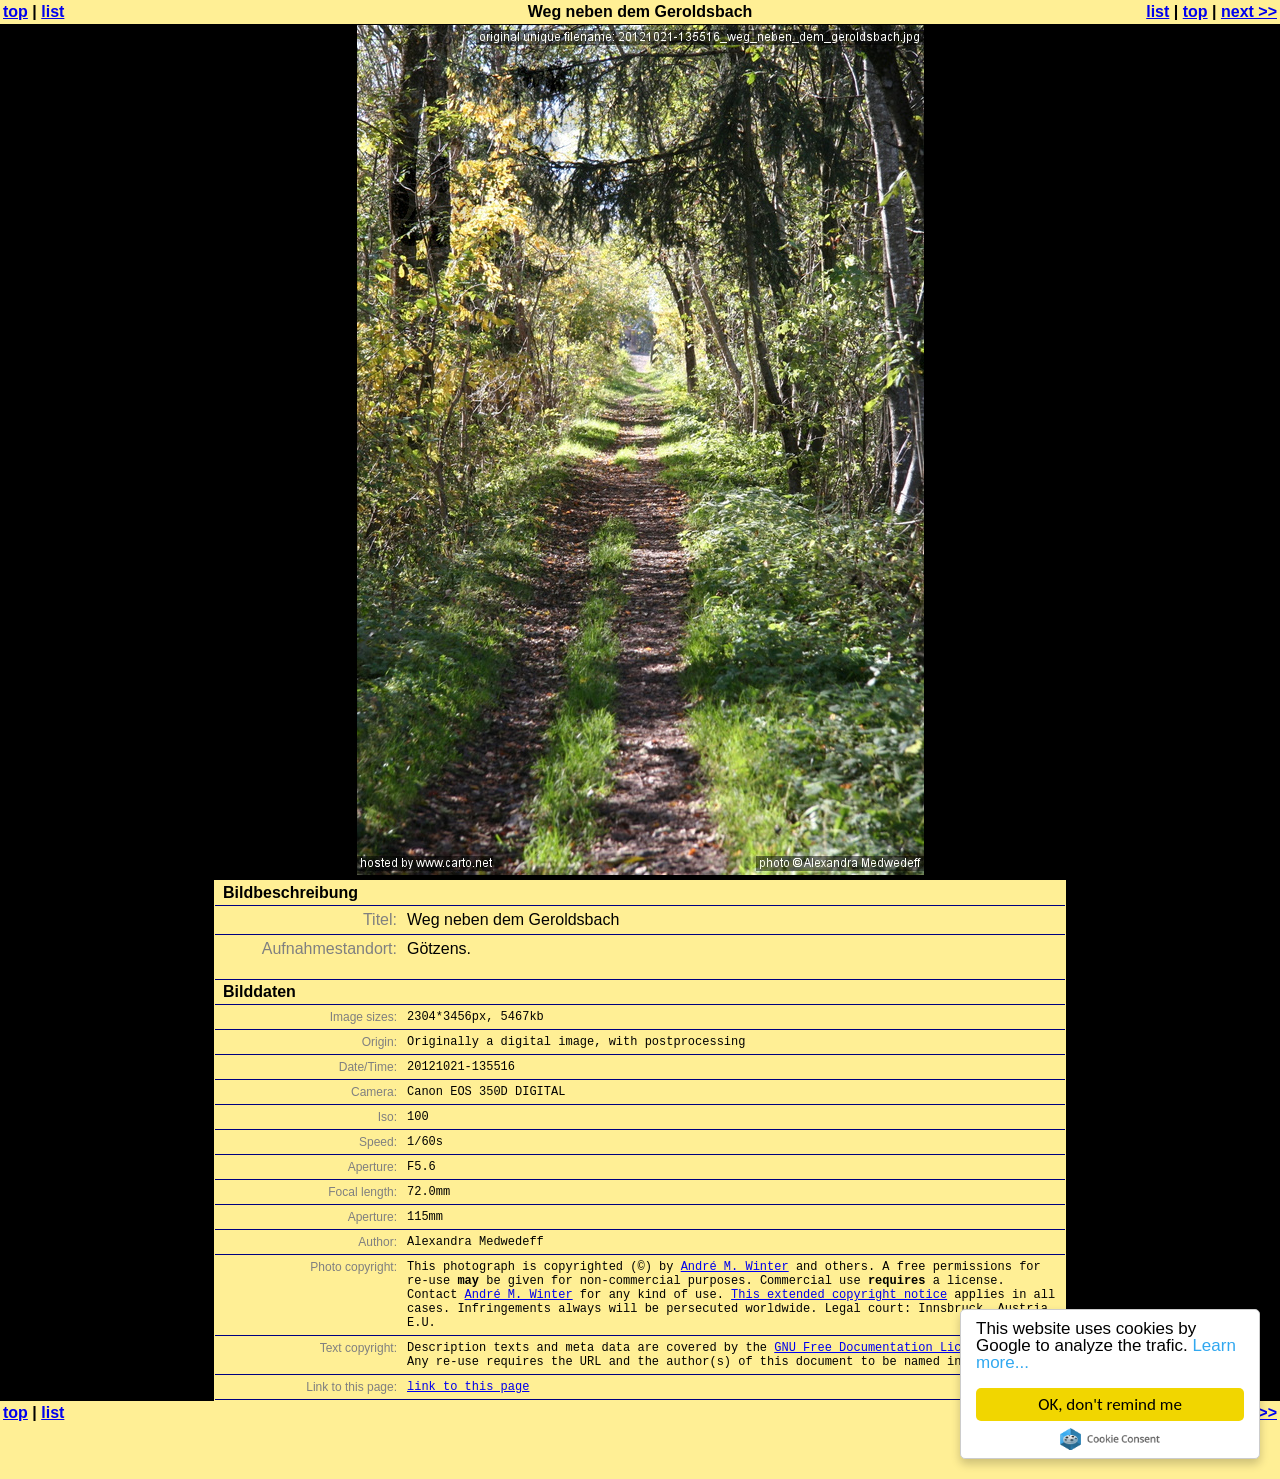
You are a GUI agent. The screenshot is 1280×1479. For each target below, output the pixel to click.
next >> (1249, 11)
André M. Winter (735, 1298)
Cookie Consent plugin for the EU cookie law (1110, 1439)
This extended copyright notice (839, 1332)
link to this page (468, 1439)
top (15, 11)
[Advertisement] (1199, 495)
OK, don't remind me (1110, 1404)
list (52, 11)
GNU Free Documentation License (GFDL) (907, 1394)
